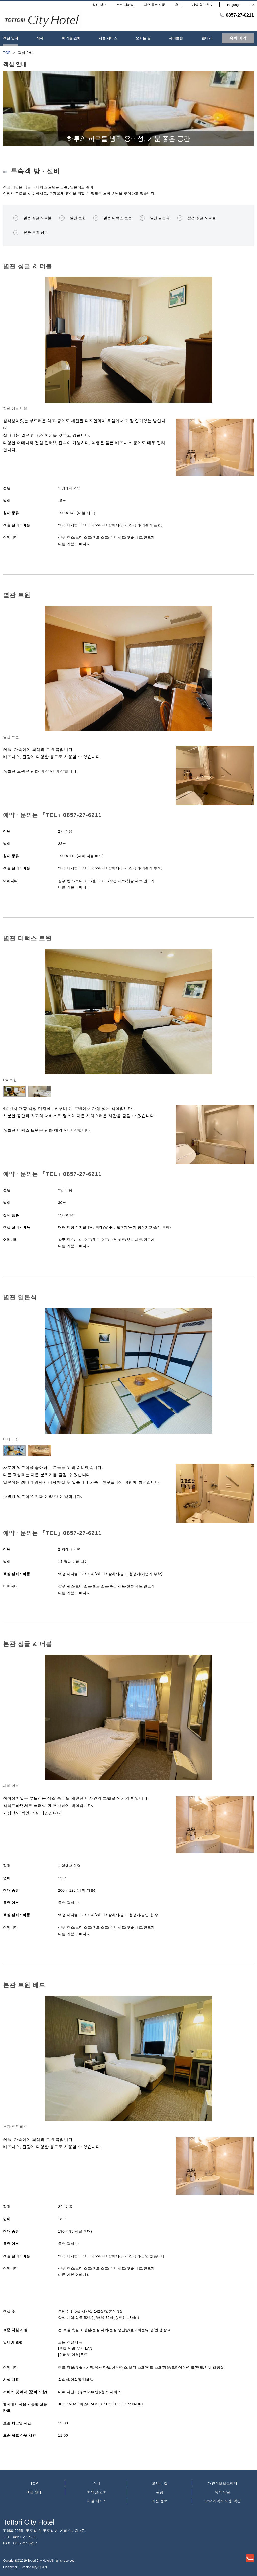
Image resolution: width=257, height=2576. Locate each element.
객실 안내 (34, 2492)
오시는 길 (160, 2483)
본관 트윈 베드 (30, 232)
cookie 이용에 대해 (35, 2567)
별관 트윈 (72, 218)
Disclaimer (10, 2567)
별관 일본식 (155, 218)
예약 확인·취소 (202, 5)
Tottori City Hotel (28, 2522)
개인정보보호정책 (222, 2483)
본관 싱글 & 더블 (196, 218)
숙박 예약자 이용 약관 (222, 2501)
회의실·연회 (97, 2492)
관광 (159, 2492)
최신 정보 (160, 2501)
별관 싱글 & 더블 (32, 218)
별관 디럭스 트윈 (112, 218)
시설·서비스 (97, 2501)
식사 (97, 2483)
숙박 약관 (222, 2492)
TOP (34, 2483)
